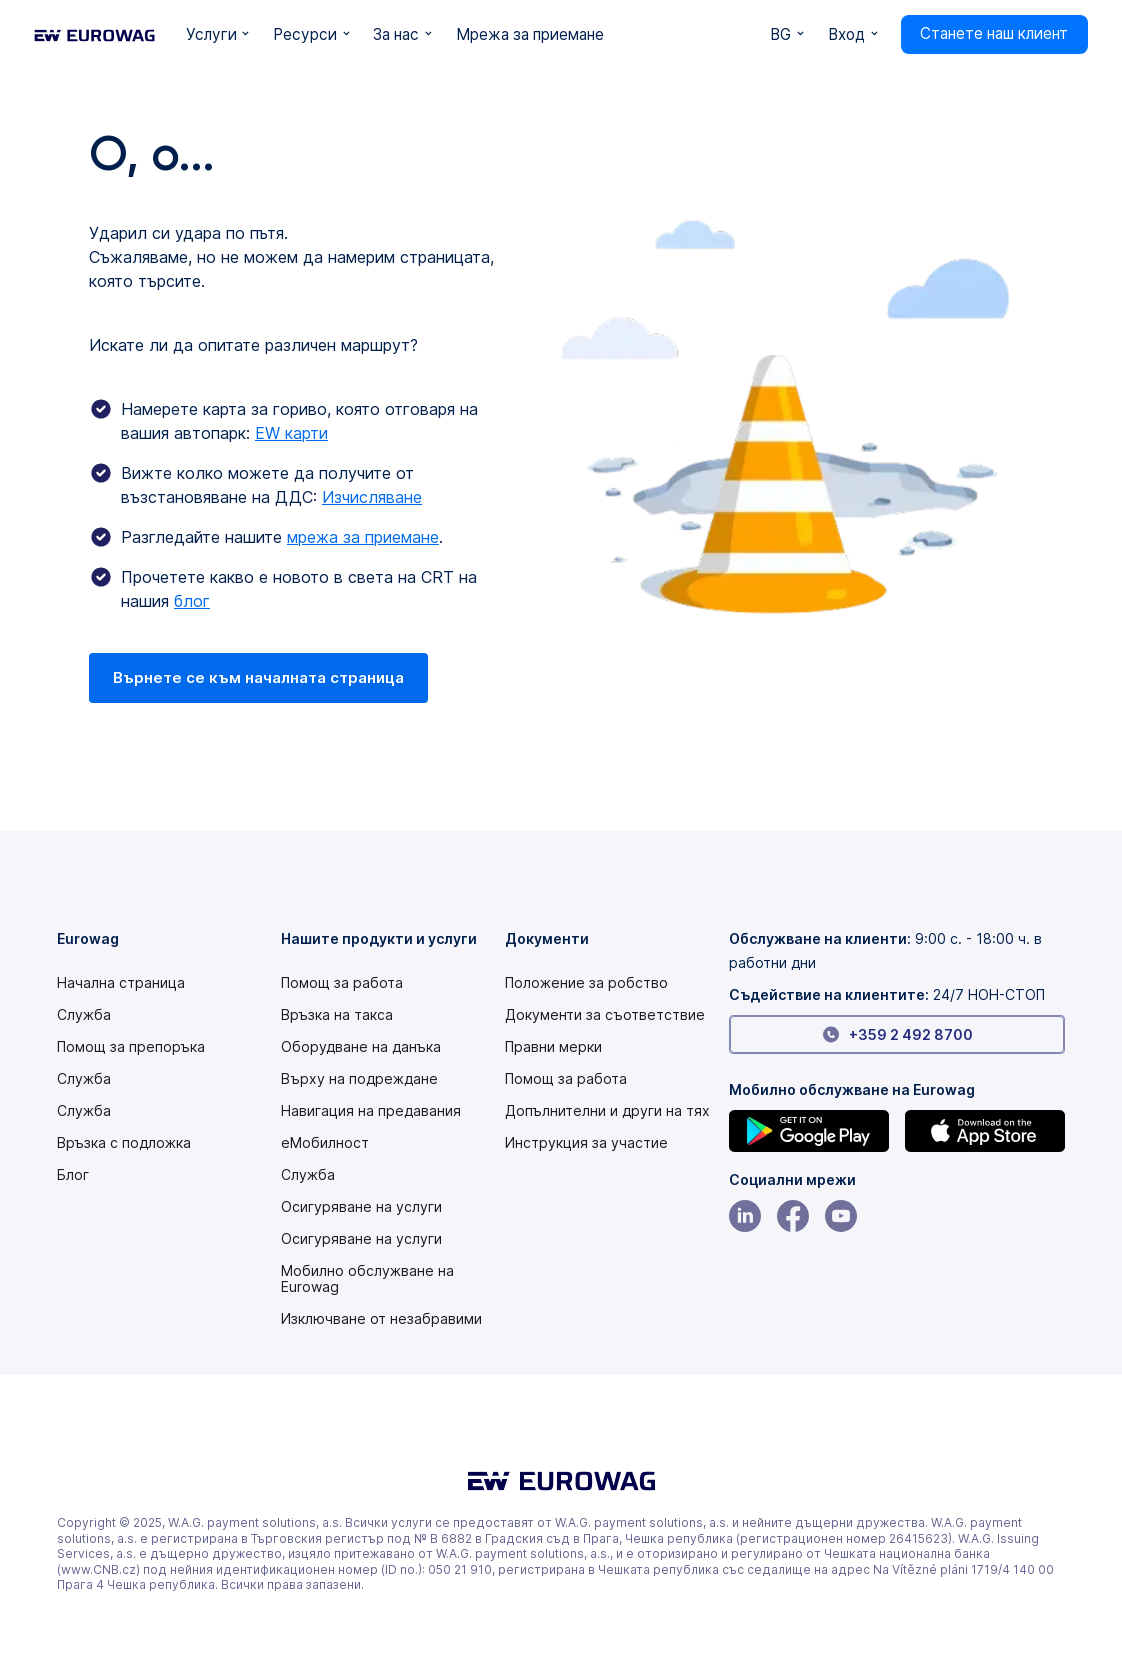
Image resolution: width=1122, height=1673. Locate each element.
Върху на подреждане (359, 1079)
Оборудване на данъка (361, 1047)
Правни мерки (553, 1047)
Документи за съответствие (605, 1015)
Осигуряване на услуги (361, 1207)
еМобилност (325, 1143)
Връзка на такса (337, 1015)
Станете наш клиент (994, 33)
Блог (73, 1175)
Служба (84, 1015)
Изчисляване (372, 497)
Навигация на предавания (371, 1111)
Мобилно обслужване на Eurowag (367, 1279)
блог (192, 601)
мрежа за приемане (363, 537)
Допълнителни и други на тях (607, 1111)
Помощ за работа (342, 983)
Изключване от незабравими (381, 1319)
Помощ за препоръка (131, 1047)
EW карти (291, 433)
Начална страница (121, 983)
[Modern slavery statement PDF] (586, 983)
